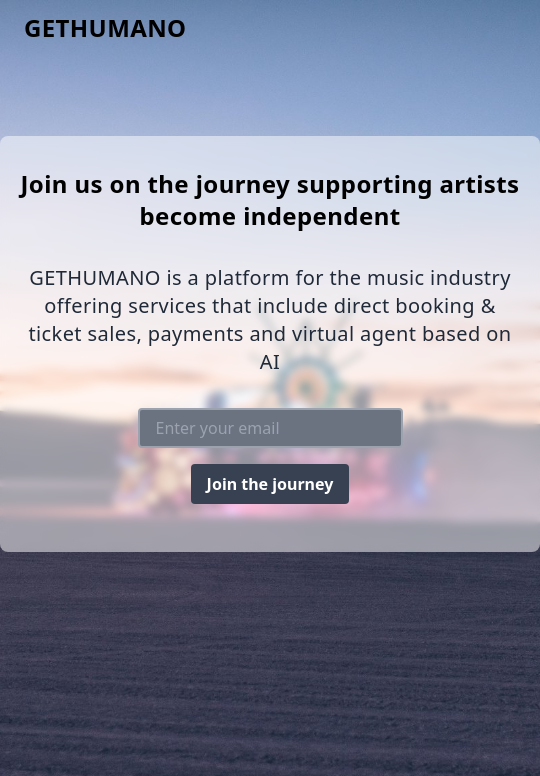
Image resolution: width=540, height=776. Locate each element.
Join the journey (270, 484)
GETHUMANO (105, 28)
